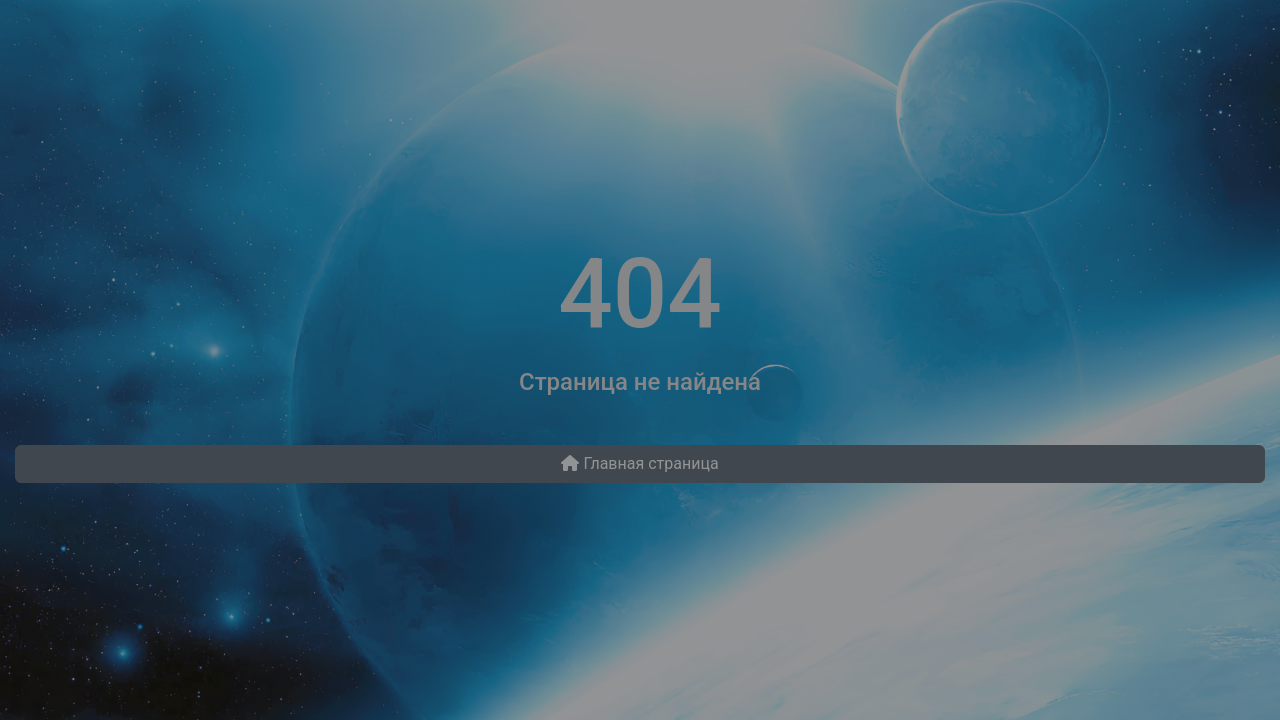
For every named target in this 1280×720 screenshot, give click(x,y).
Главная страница (639, 463)
